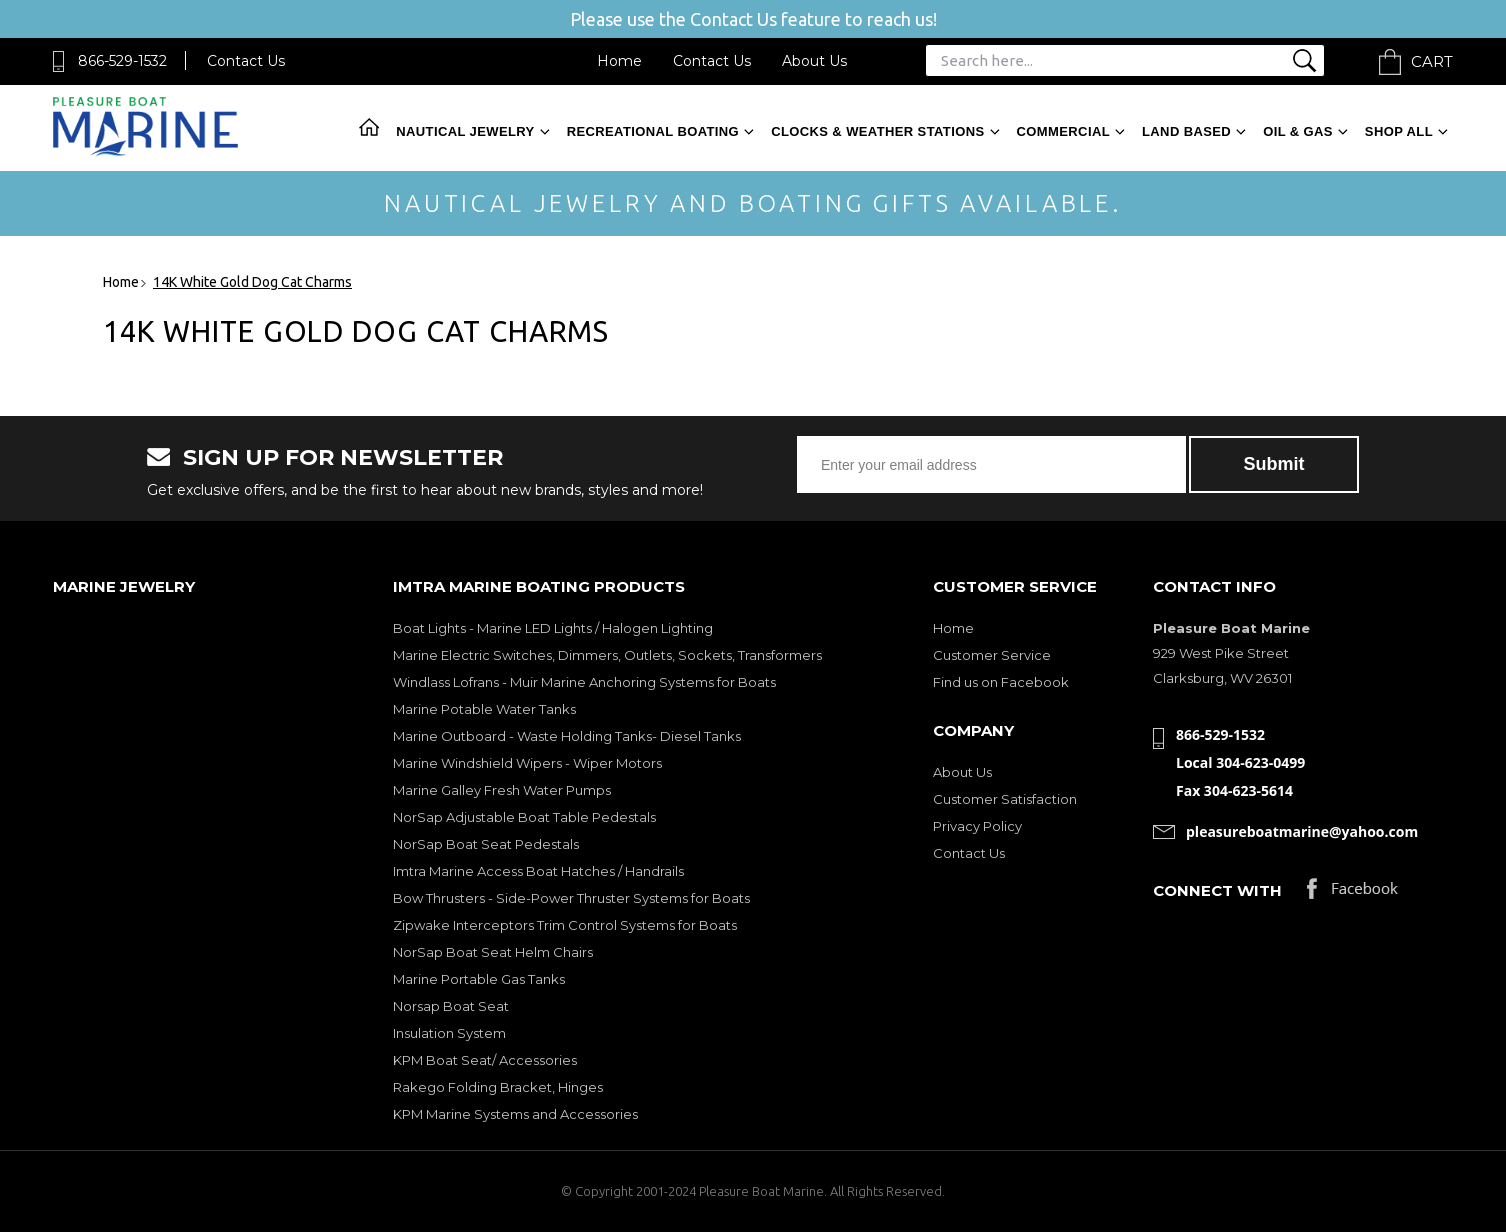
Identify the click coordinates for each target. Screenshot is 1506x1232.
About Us (814, 61)
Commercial (1063, 131)
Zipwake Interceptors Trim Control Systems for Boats (565, 925)
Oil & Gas (1298, 131)
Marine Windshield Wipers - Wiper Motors (527, 763)
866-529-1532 (122, 61)
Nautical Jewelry (465, 131)
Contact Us (246, 61)
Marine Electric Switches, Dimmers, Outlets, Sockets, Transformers (607, 655)
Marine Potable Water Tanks (484, 709)
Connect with (1217, 890)
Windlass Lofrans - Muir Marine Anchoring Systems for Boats (584, 682)
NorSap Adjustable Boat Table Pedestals (524, 817)
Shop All (1399, 131)
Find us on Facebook (1001, 682)
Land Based (1186, 131)
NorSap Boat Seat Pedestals (486, 844)
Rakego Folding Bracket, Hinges (498, 1087)
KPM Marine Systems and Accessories (515, 1114)
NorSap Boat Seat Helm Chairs (493, 952)
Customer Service (992, 655)
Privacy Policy (977, 826)
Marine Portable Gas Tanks (479, 979)
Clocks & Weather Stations (877, 131)
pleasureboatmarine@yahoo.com (1302, 831)
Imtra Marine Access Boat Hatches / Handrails (538, 871)
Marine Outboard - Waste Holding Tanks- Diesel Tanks (567, 736)
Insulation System (449, 1033)
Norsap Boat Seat (451, 1006)
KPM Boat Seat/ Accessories (485, 1060)
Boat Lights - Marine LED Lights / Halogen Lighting (553, 628)
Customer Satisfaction (1005, 799)
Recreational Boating (653, 131)
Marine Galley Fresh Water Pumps (502, 790)
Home (619, 61)
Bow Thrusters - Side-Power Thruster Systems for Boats (571, 898)
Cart (1432, 61)
